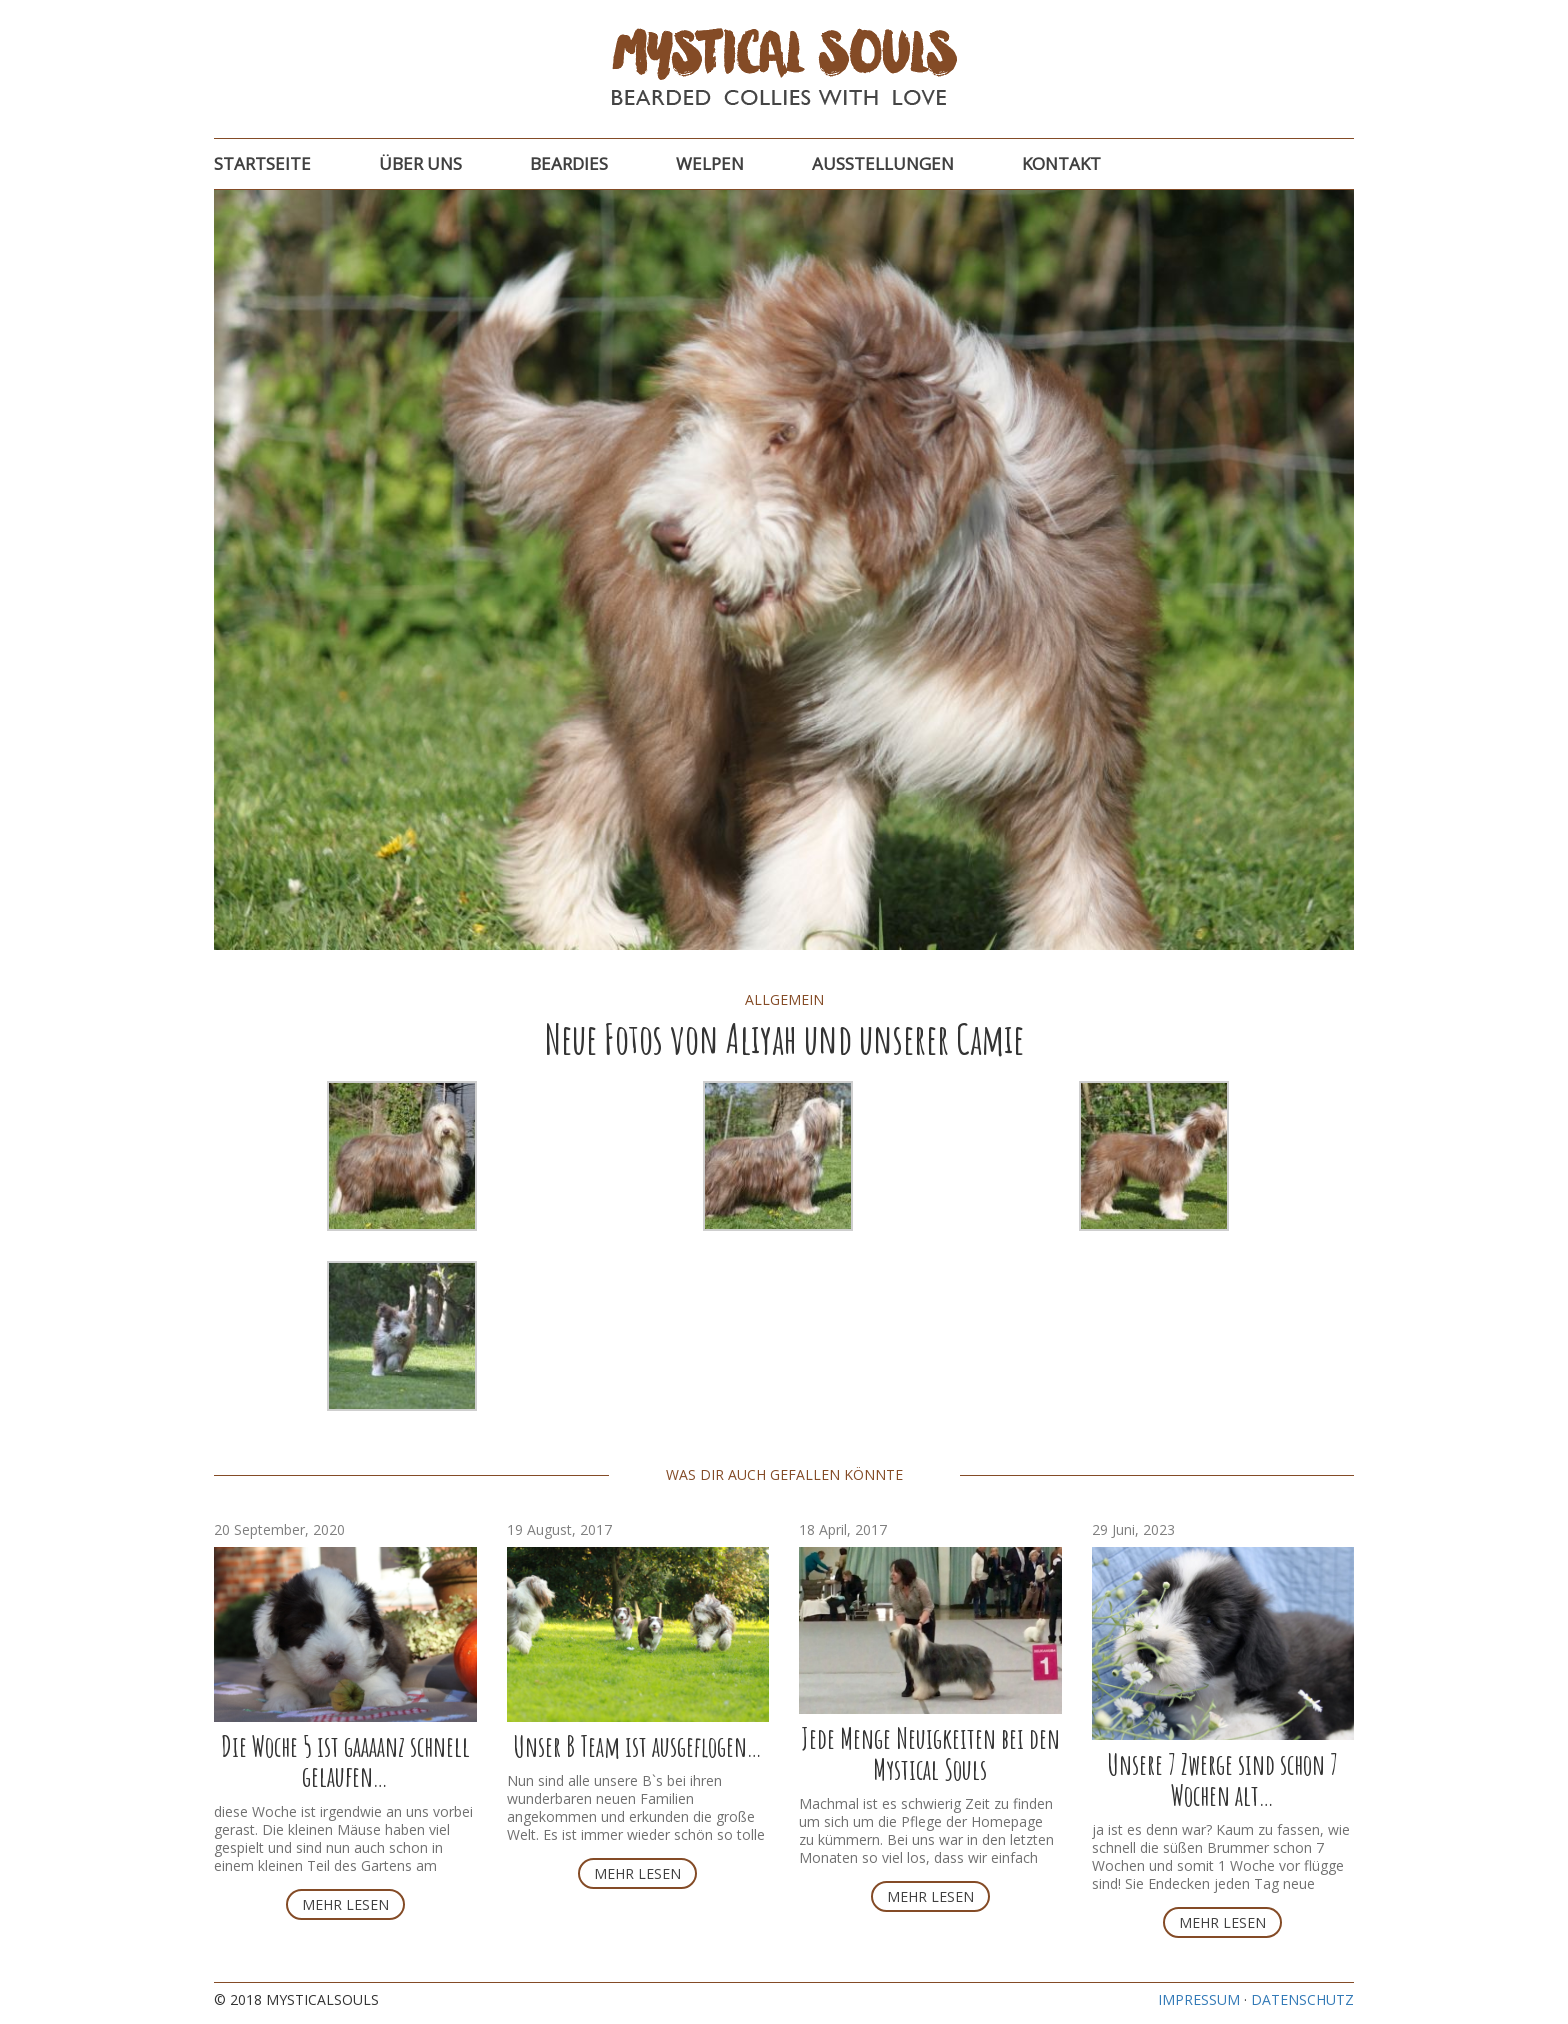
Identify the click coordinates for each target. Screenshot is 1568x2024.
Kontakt (1061, 163)
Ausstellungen (883, 163)
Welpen (710, 163)
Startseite (262, 163)
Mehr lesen (345, 1904)
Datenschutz (1302, 1999)
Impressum (1199, 1999)
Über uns (420, 163)
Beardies (569, 163)
